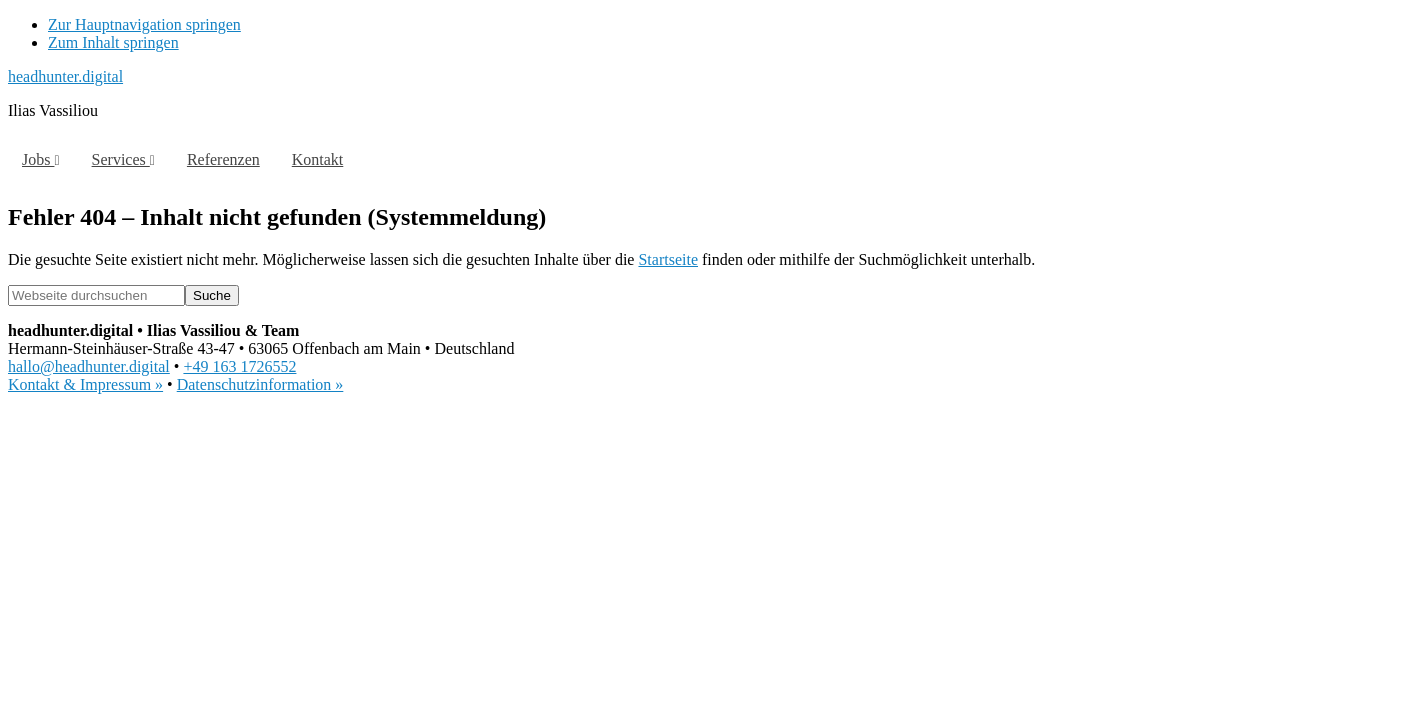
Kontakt (318, 159)
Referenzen (223, 159)
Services (123, 159)
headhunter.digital (65, 76)
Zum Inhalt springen (113, 42)
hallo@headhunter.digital (89, 366)
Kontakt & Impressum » (85, 384)
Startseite (668, 259)
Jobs (41, 159)
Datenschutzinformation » (260, 384)
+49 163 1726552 (239, 366)
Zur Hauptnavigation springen (144, 24)
